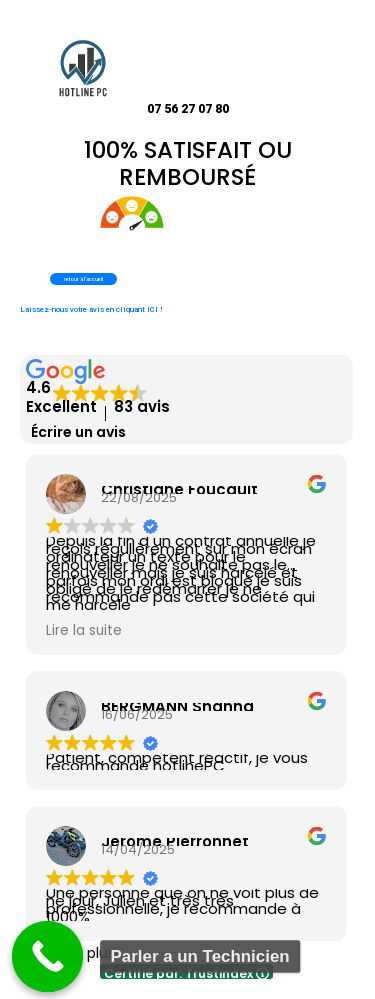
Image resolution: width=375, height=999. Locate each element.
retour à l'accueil (83, 279)
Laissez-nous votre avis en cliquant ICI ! (91, 309)
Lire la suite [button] (84, 631)
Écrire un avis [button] (78, 432)
